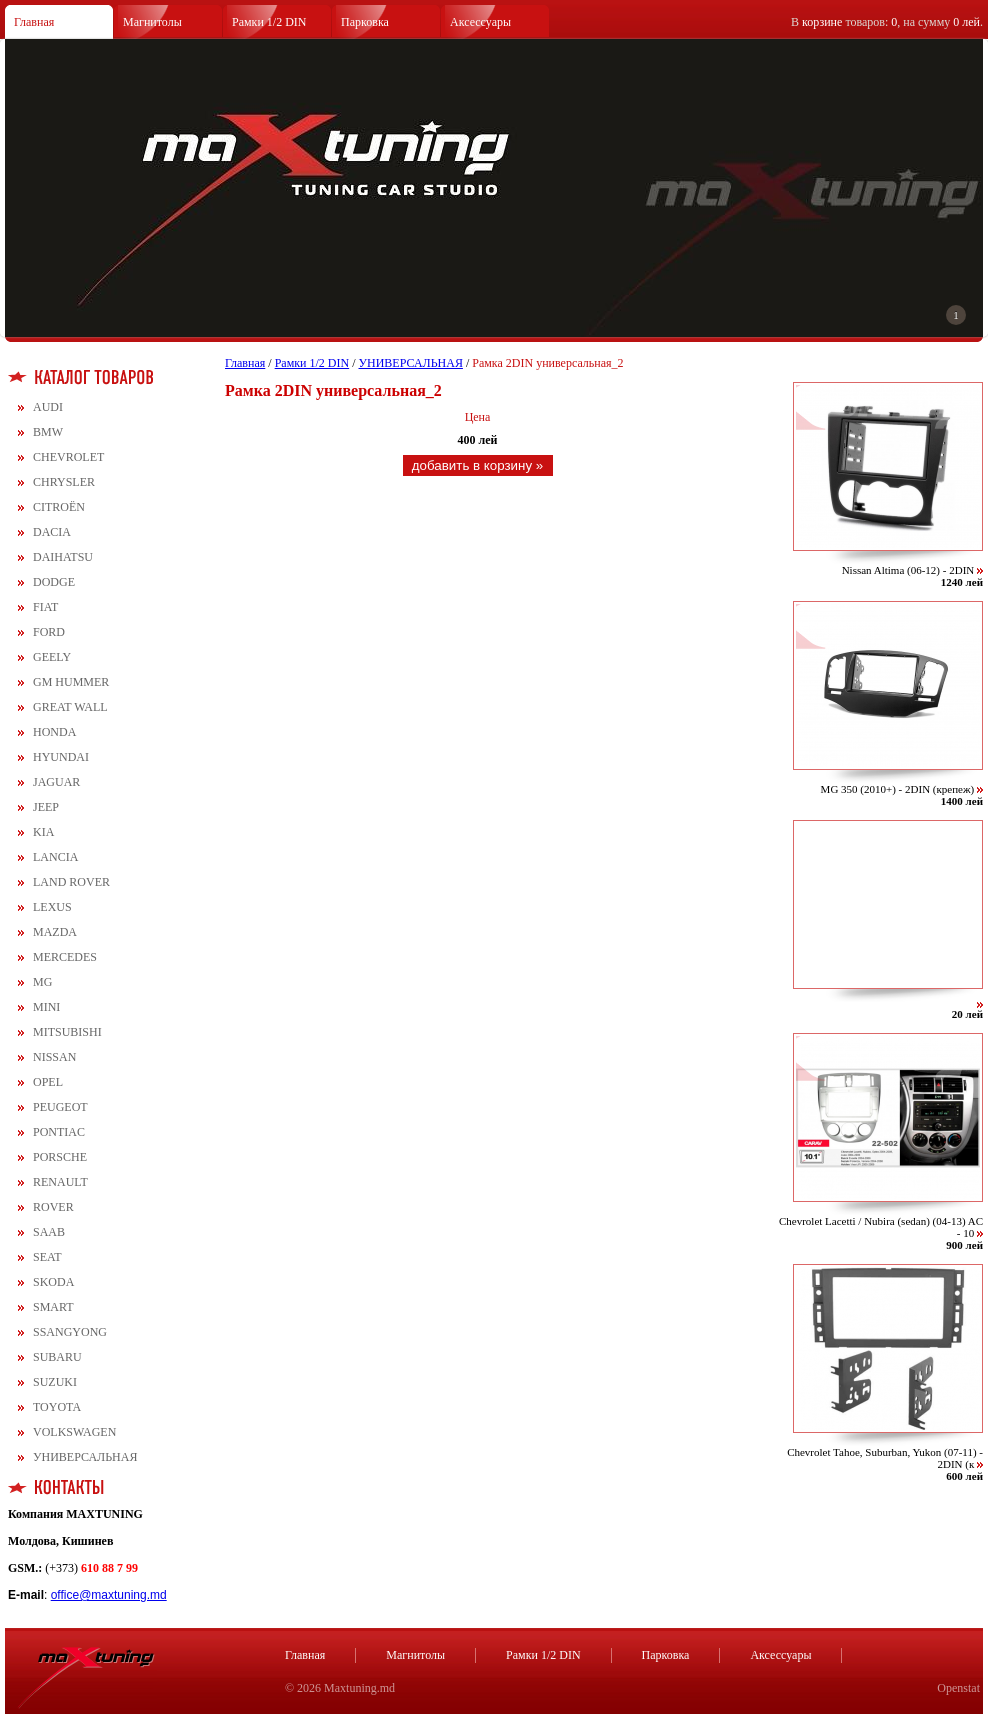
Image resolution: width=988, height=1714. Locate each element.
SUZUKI (55, 1382)
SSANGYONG (70, 1332)
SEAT (47, 1257)
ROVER (53, 1207)
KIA (43, 832)
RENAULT (60, 1182)
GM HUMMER (71, 682)
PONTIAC (59, 1132)
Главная (34, 22)
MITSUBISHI (67, 1032)
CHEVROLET (68, 457)
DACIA (52, 532)
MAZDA (55, 932)
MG (42, 982)
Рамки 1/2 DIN (269, 22)
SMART (53, 1307)
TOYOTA (57, 1407)
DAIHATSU (63, 557)
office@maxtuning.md (109, 1595)
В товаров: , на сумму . (887, 22)
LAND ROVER (71, 882)
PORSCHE (60, 1157)
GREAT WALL (70, 707)
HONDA (54, 732)
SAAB (49, 1232)
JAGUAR (56, 782)
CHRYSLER (64, 482)
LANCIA (55, 857)
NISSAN (54, 1057)
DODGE (54, 582)
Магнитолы (152, 22)
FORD (49, 632)
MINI (46, 1007)
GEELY (52, 657)
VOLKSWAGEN (74, 1432)
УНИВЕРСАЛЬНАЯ (85, 1457)
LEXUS (52, 907)
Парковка (365, 22)
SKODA (53, 1282)
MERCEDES (65, 957)
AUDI (48, 407)
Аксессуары (480, 22)
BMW (48, 432)
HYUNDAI (61, 757)
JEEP (46, 807)
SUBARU (57, 1357)
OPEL (48, 1082)
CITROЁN (59, 507)
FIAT (45, 607)
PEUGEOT (60, 1107)
